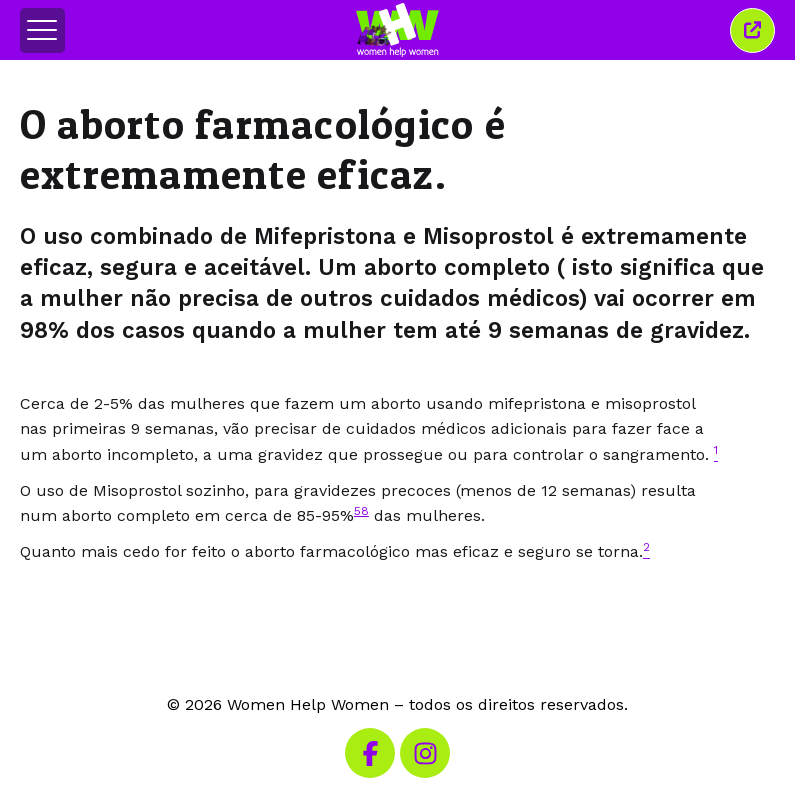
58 (361, 511)
